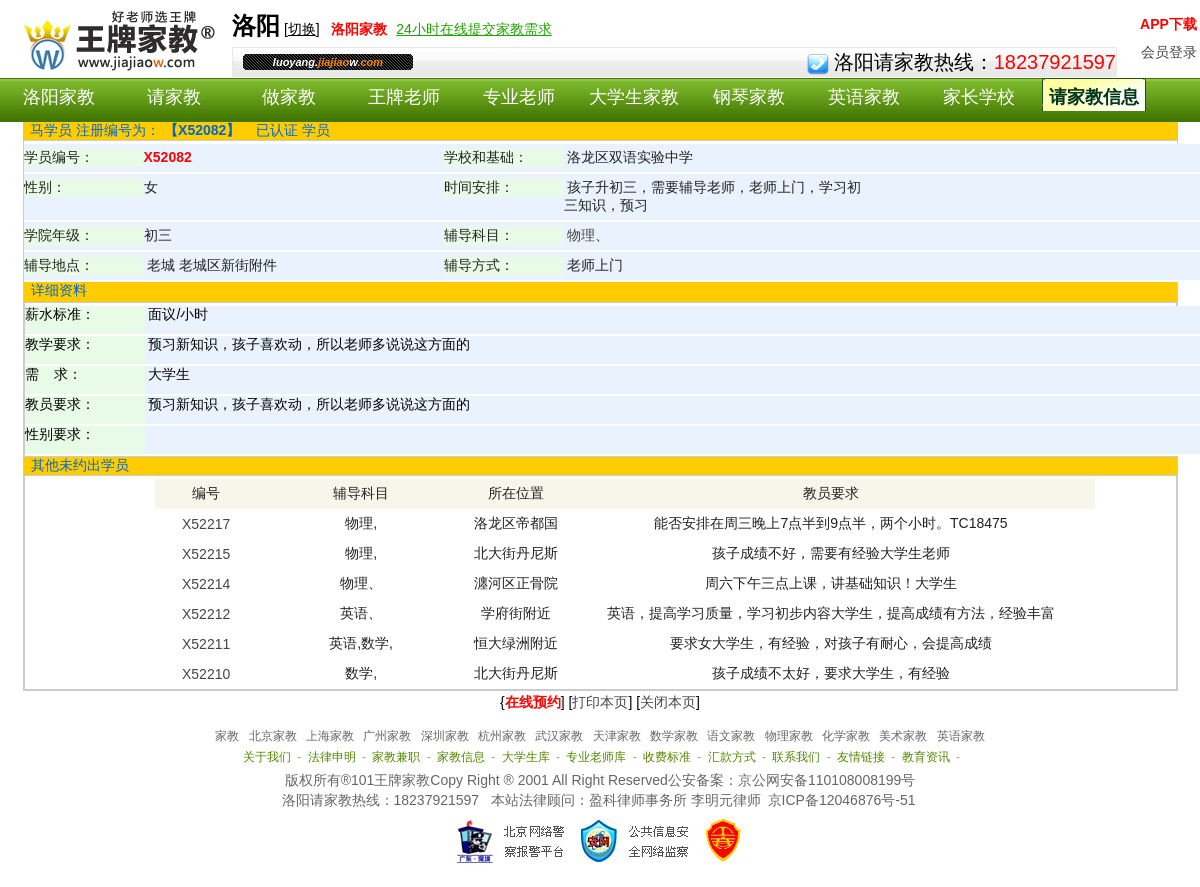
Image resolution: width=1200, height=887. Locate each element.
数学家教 (674, 736)
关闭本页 (668, 702)
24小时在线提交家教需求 (474, 29)
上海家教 (330, 736)
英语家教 (864, 97)
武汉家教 (559, 736)
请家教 (174, 97)
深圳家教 (445, 736)
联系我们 (796, 757)
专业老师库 (596, 757)
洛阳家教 (59, 97)
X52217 (206, 524)
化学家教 (846, 736)
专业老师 (519, 97)
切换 (302, 29)
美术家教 (903, 736)
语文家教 (731, 736)
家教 (227, 736)
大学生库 (526, 757)
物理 (581, 235)
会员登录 (1169, 52)
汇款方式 (732, 757)
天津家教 (617, 736)
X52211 (206, 644)
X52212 (206, 614)
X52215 (206, 554)
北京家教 (273, 736)
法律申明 (332, 757)
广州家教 (387, 736)
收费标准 (667, 757)
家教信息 (461, 757)
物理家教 (789, 736)
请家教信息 (1094, 97)
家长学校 (979, 97)
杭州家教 (502, 736)
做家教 (289, 97)
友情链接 (861, 757)
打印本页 (600, 702)
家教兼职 (396, 757)
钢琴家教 (749, 97)
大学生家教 (634, 97)
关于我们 (267, 757)
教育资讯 (926, 757)
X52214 (206, 584)
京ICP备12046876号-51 (842, 800)
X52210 (206, 674)
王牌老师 (404, 97)
